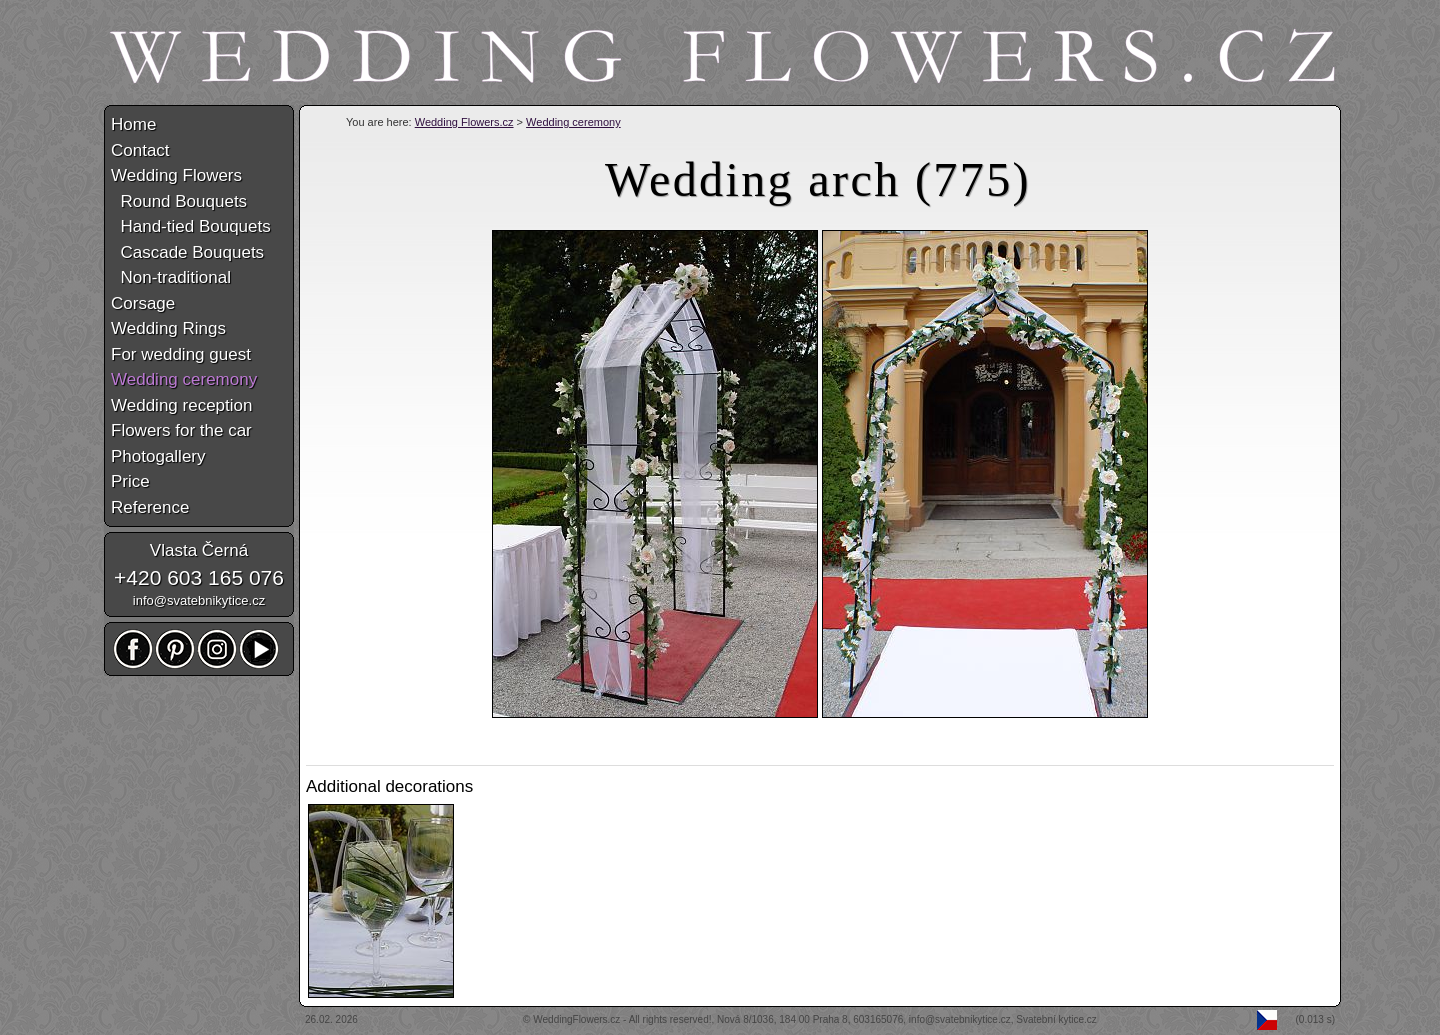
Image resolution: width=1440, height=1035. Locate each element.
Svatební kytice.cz (1056, 1019)
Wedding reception (181, 405)
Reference (150, 507)
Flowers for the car (181, 430)
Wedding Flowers (176, 175)
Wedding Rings (168, 328)
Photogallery (158, 456)
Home (133, 124)
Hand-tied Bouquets (191, 226)
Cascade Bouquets (187, 252)
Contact (140, 150)
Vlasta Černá (199, 550)
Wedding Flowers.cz (464, 122)
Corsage (143, 303)
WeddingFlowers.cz (576, 1019)
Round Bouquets (179, 201)
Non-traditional (171, 277)
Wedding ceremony (573, 122)
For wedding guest (181, 354)
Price (130, 481)
